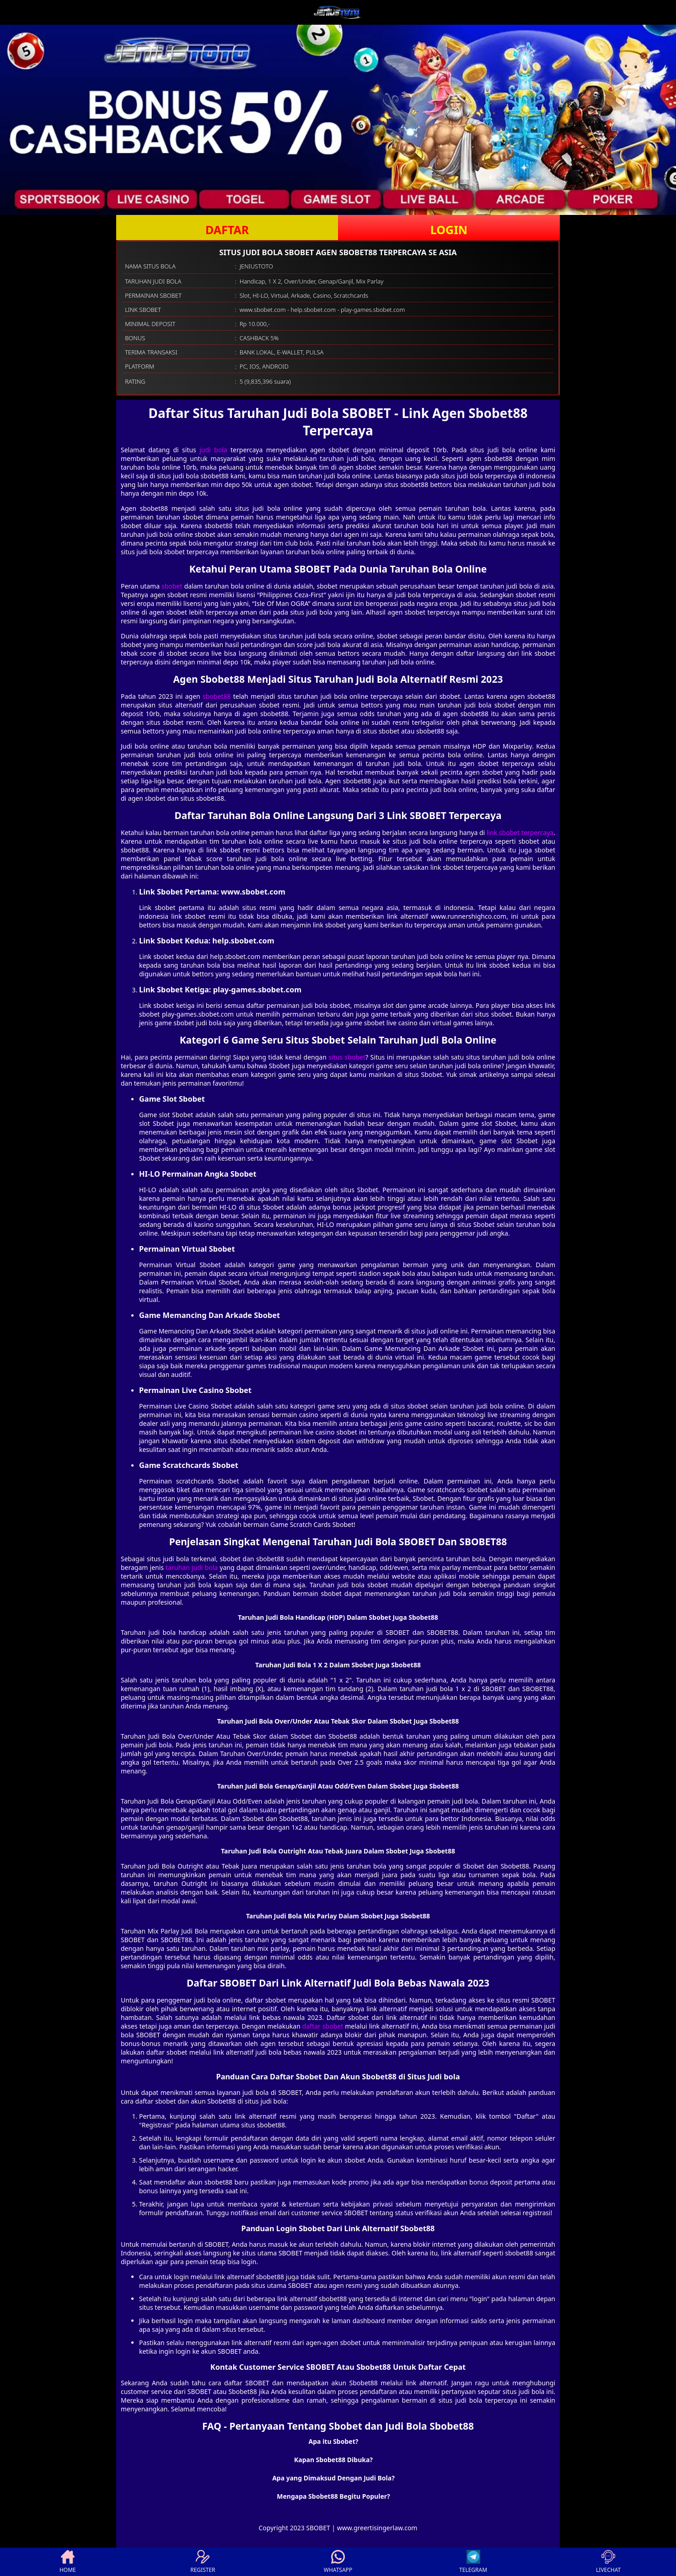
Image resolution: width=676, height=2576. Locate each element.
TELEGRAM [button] (473, 2562)
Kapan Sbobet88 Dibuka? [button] (333, 2459)
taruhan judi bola (192, 1567)
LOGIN (448, 229)
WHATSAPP (338, 2562)
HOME (67, 2562)
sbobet (171, 586)
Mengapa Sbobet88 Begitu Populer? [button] (333, 2496)
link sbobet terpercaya (520, 832)
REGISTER (202, 2562)
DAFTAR (227, 229)
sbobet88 (217, 696)
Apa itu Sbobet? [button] (334, 2441)
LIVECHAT (608, 2562)
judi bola (213, 449)
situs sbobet (346, 1057)
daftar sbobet (322, 2026)
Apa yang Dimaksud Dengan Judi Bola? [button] (333, 2478)
